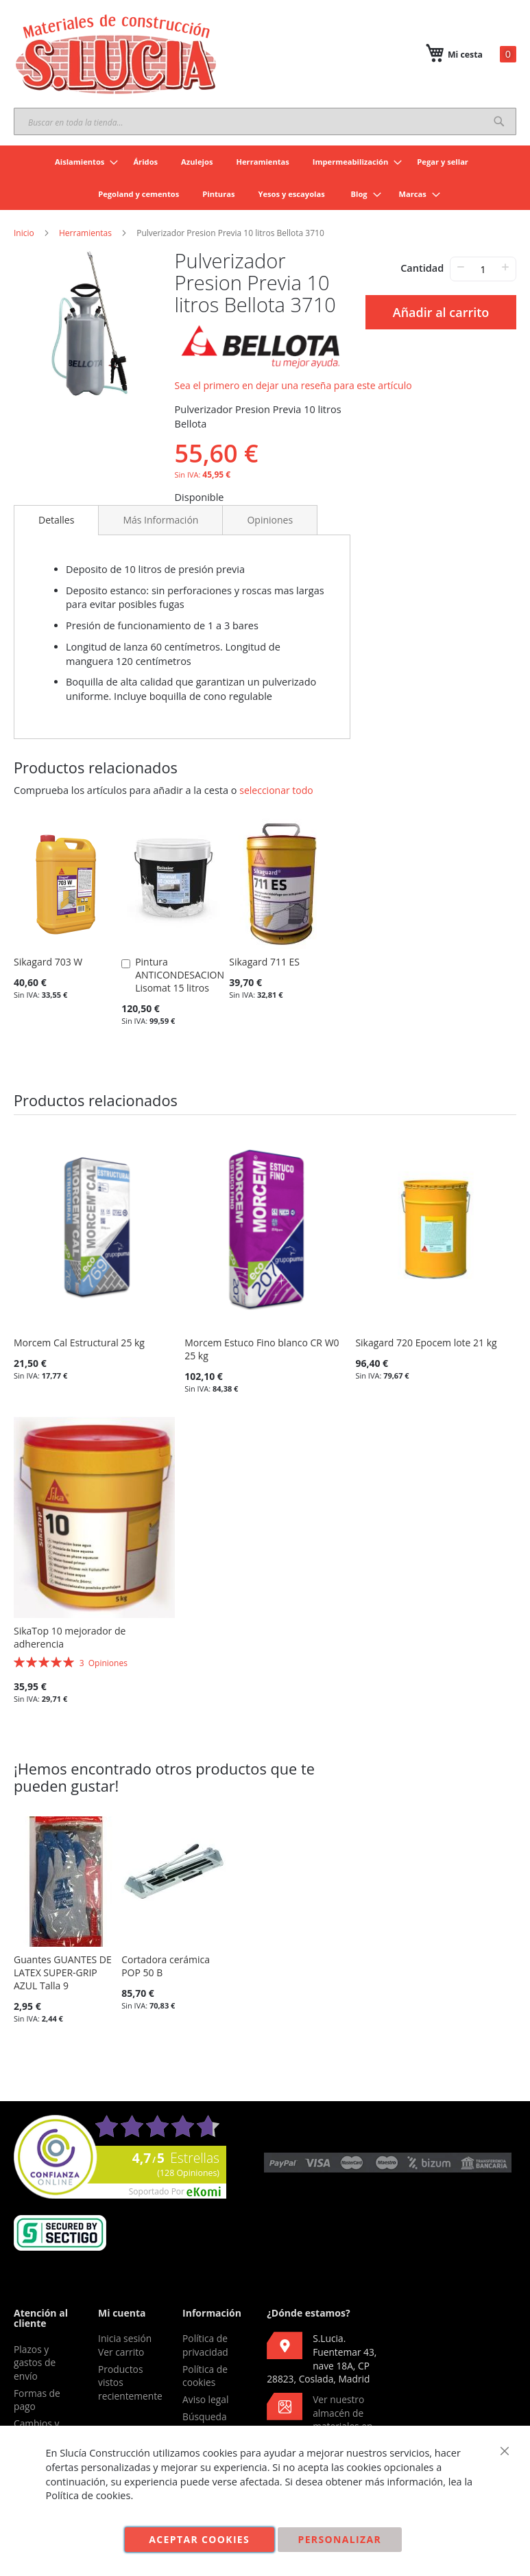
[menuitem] (82, 161)
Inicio (24, 233)
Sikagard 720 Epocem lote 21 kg (425, 1342)
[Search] (499, 121)
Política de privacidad (205, 2345)
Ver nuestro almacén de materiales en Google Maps (319, 2419)
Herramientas (85, 233)
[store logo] (116, 54)
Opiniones (270, 519)
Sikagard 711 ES (264, 961)
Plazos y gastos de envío (35, 2362)
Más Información (160, 519)
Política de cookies (205, 2376)
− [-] (460, 266)
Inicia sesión (125, 2338)
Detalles (56, 519)
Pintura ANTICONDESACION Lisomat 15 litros (179, 974)
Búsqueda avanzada (204, 2423)
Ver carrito (121, 2351)
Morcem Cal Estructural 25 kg (79, 1342)
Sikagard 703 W (48, 961)
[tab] (56, 520)
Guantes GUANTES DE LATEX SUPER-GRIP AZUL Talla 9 (63, 1972)
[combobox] (265, 121)
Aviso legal (205, 2399)
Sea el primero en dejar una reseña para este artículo (293, 385)
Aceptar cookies (199, 2539)
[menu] (265, 177)
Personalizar (340, 2539)
